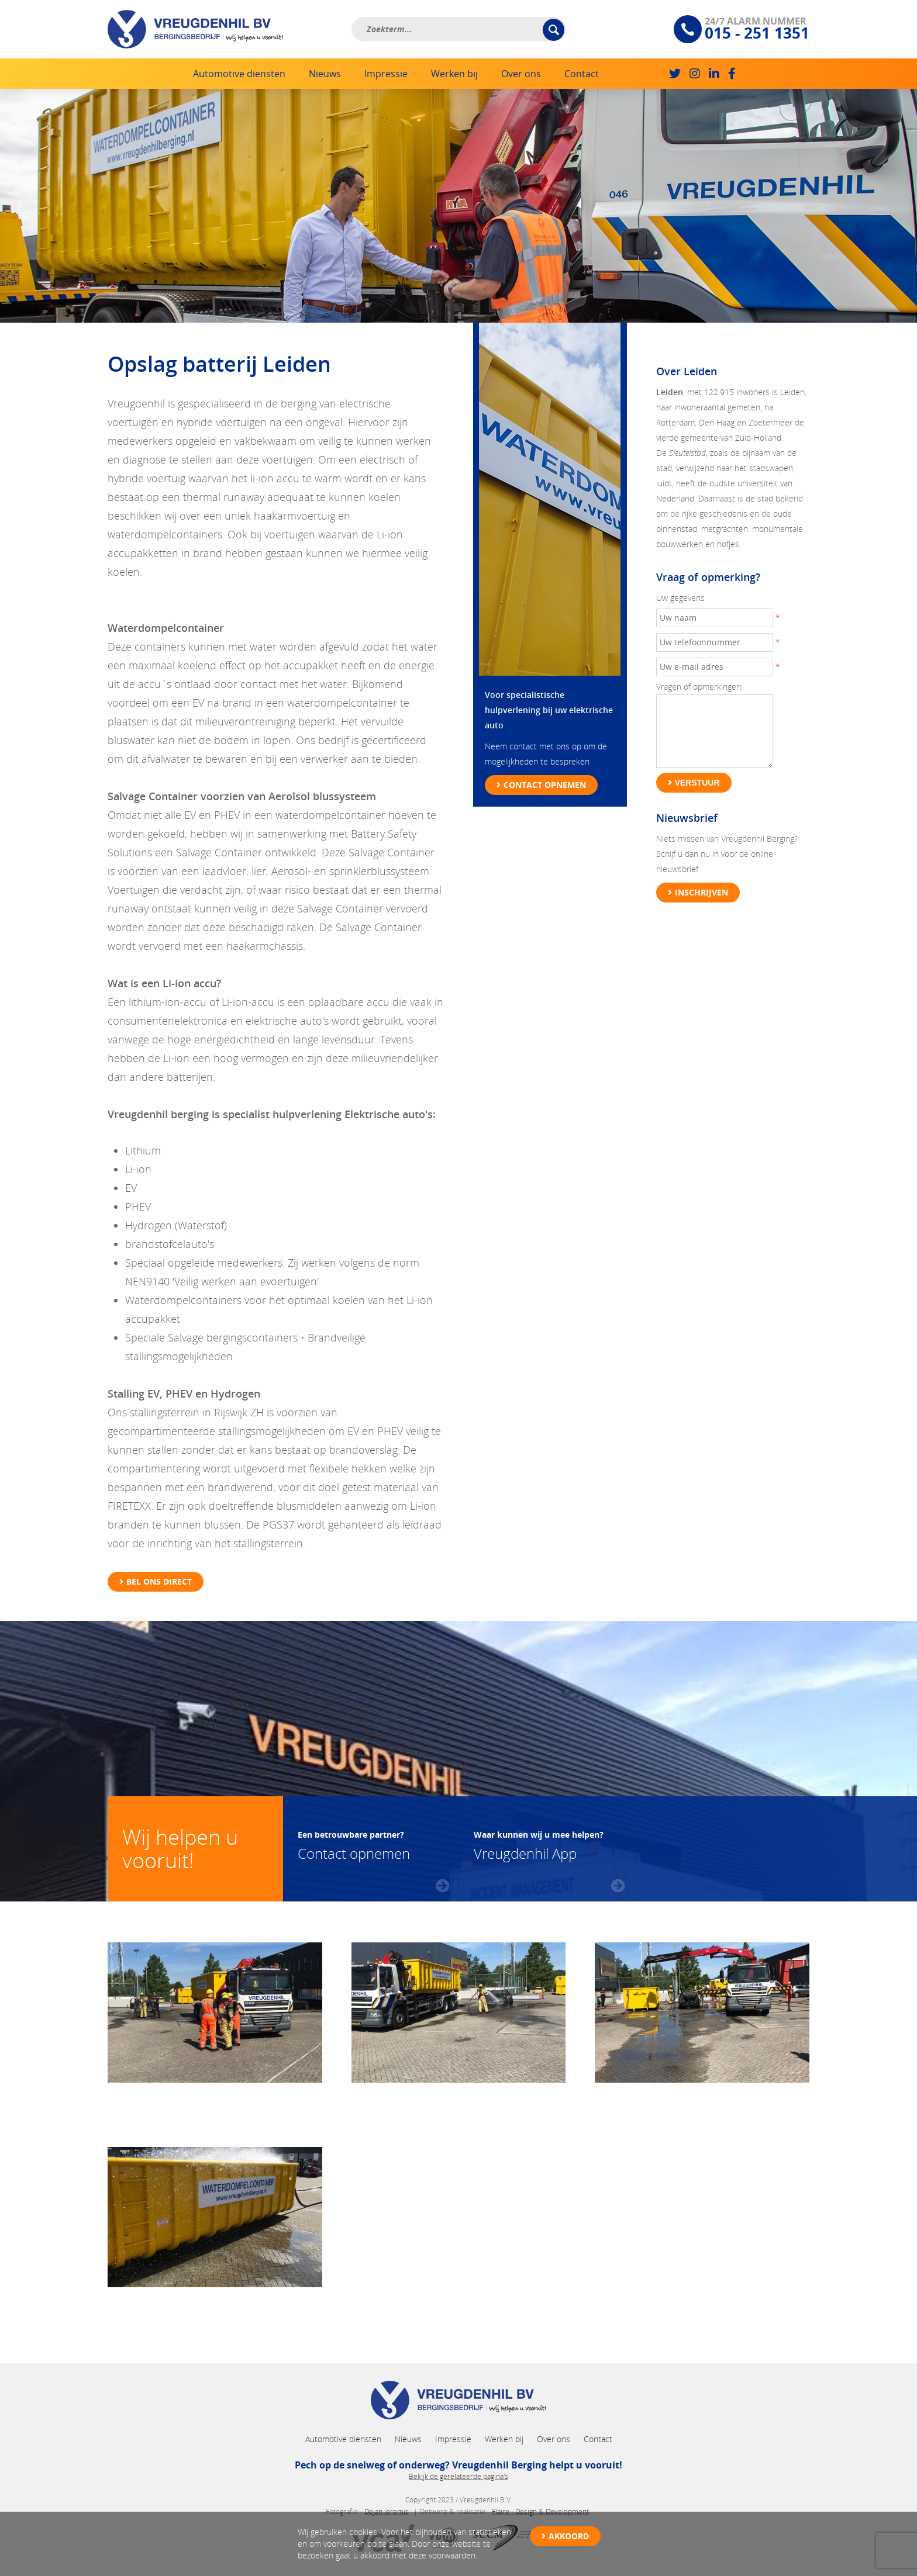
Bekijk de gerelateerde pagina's (458, 2476)
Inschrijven (701, 892)
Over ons (521, 73)
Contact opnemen (545, 784)
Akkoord (569, 2536)
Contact (581, 73)
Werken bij (454, 73)
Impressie (386, 73)
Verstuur (697, 782)
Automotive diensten (239, 73)
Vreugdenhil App (539, 1844)
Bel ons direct (159, 1581)
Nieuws (325, 73)
